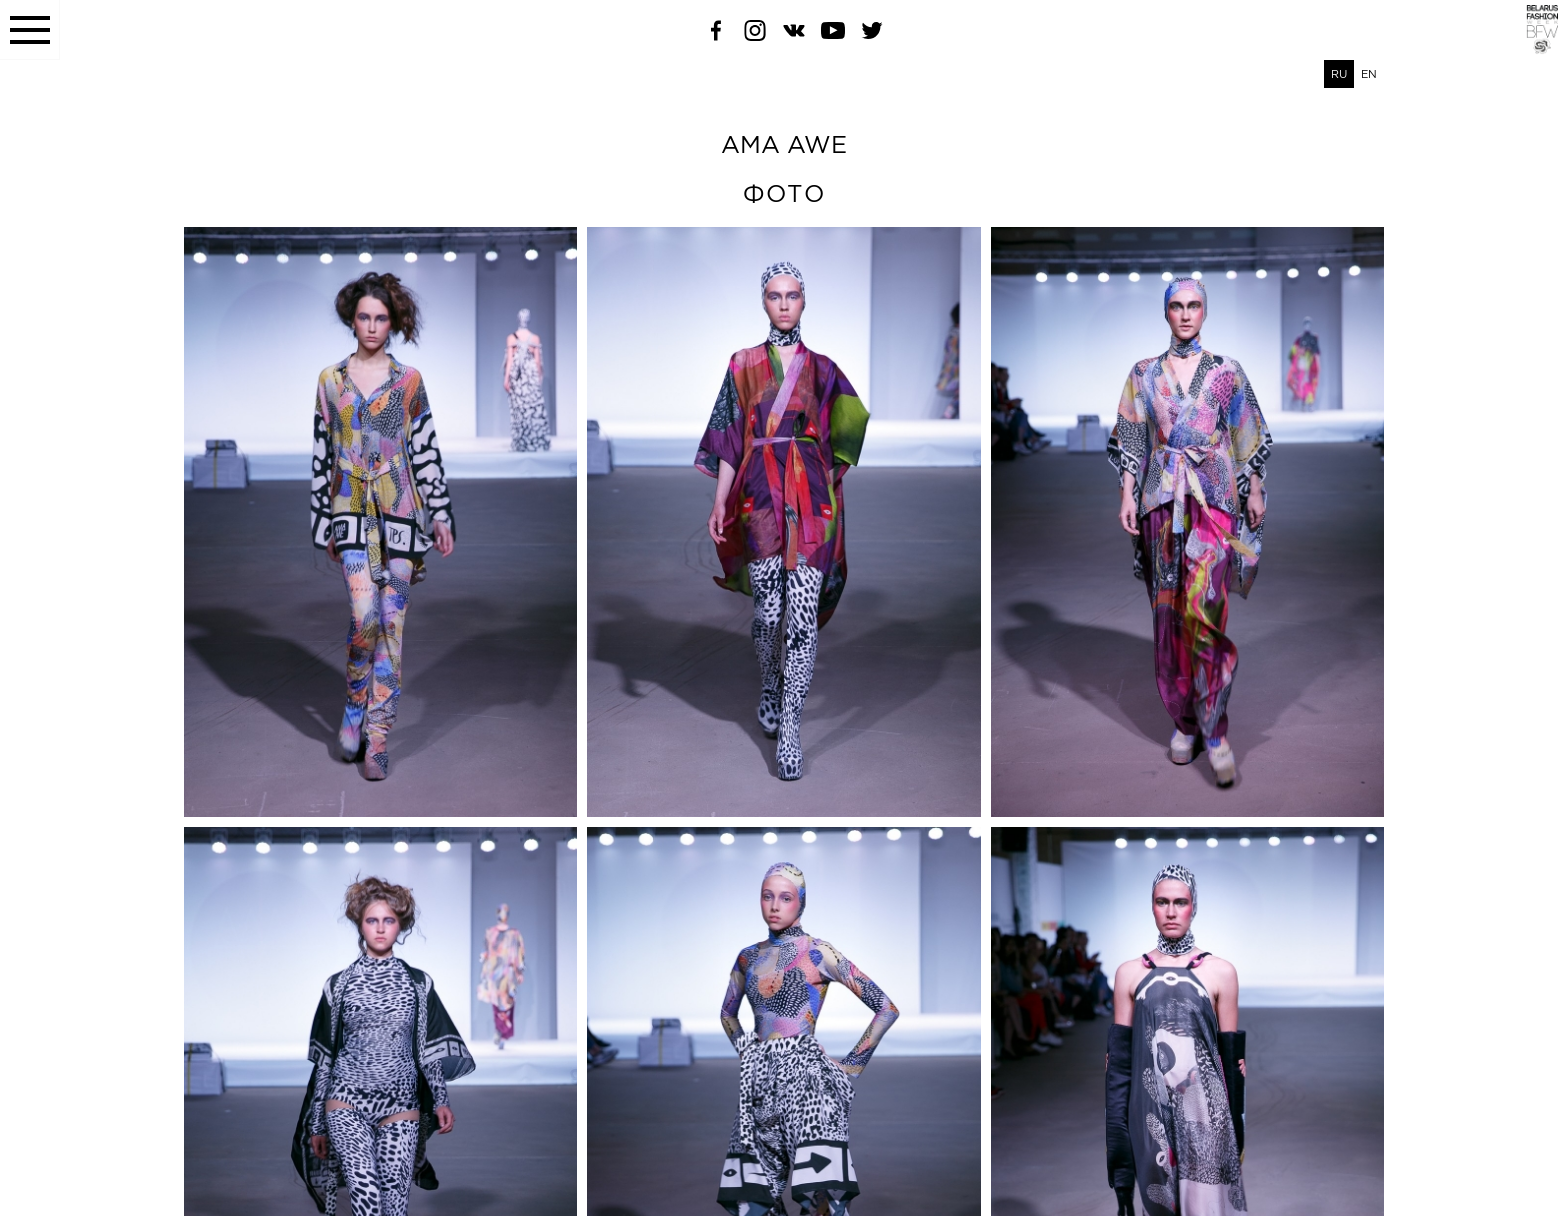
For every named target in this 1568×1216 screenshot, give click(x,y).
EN (1369, 74)
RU (1339, 74)
